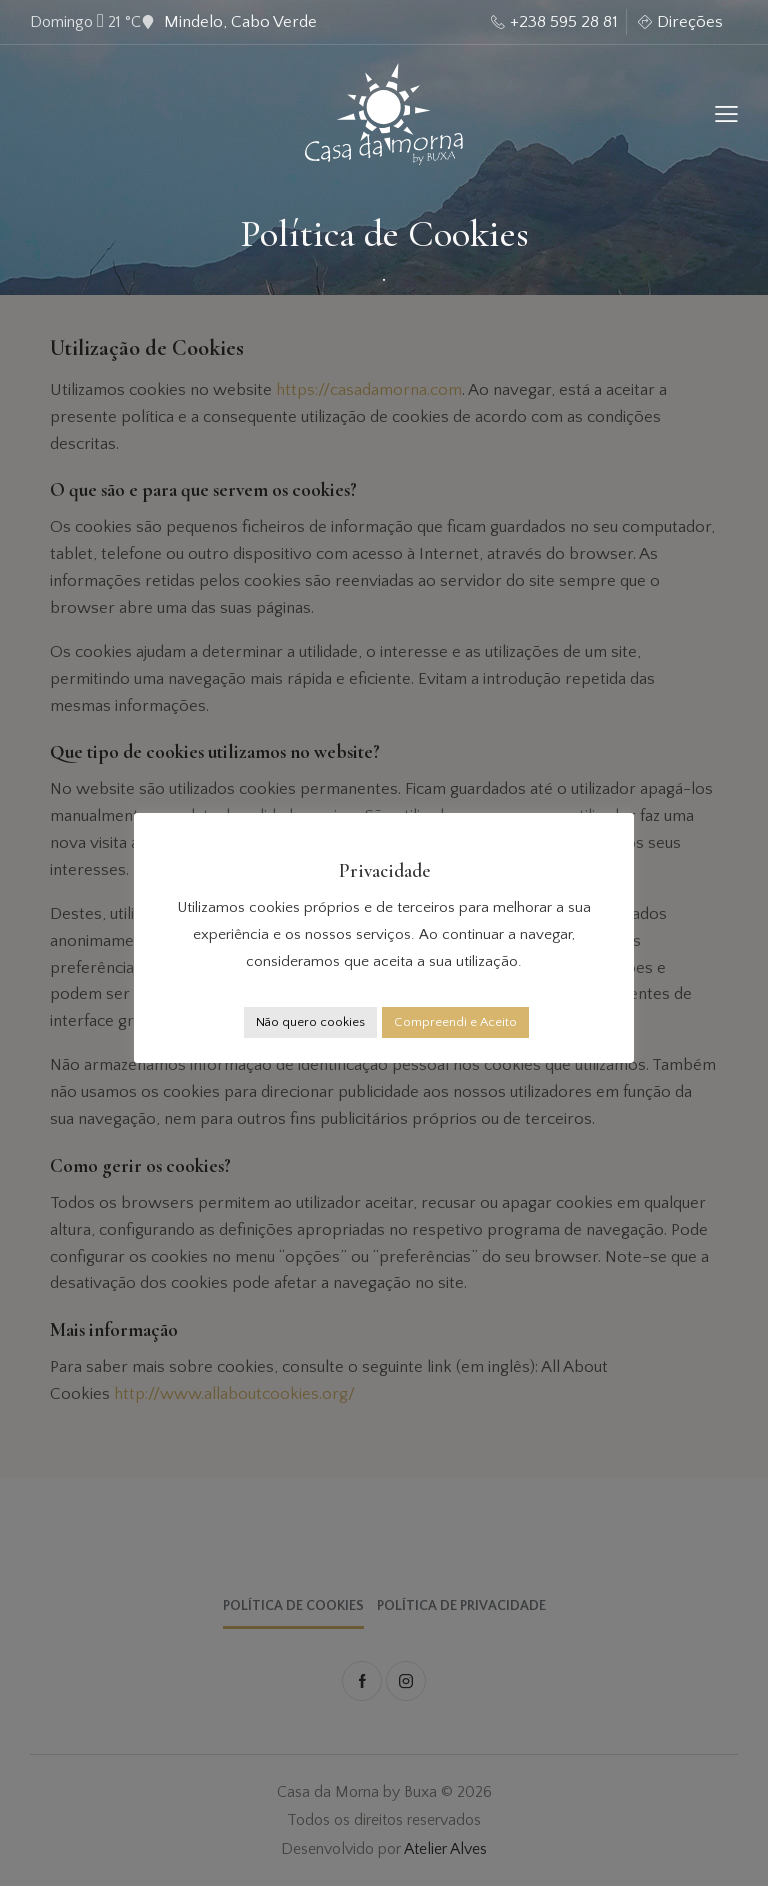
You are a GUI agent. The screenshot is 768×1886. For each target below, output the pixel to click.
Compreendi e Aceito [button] (455, 1022)
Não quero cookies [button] (310, 1022)
